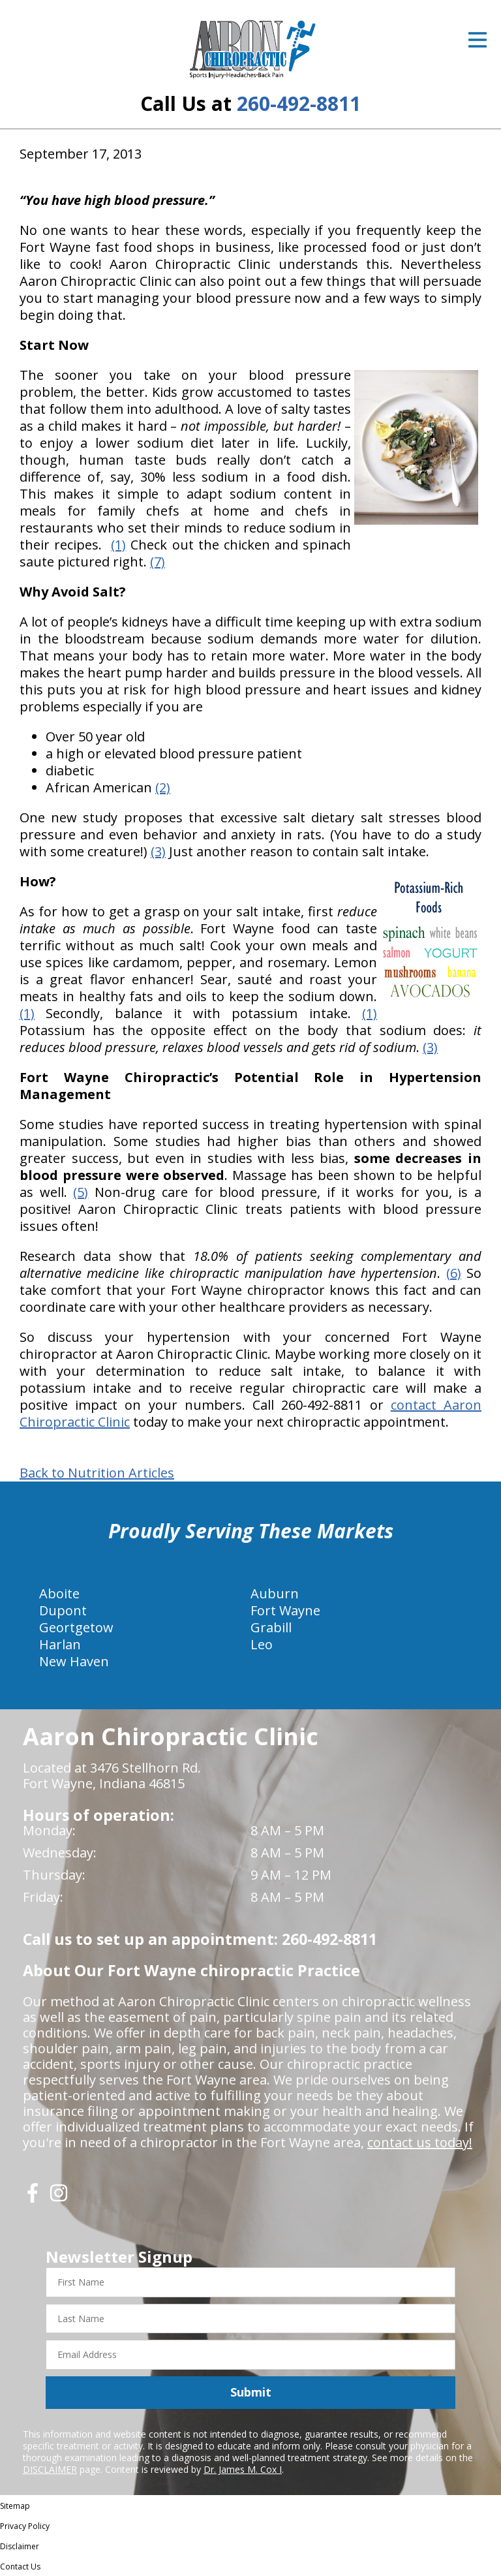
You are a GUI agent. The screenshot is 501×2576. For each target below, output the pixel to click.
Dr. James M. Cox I (243, 2469)
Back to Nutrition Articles (97, 1473)
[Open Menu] (477, 39)
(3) (158, 851)
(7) (157, 561)
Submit (250, 2392)
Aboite (59, 1593)
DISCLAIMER (50, 2469)
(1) (118, 544)
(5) (80, 1192)
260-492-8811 (299, 103)
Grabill (271, 1627)
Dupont (63, 1610)
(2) (162, 787)
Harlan (60, 1644)
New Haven (74, 1661)
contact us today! (419, 2142)
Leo (261, 1644)
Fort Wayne (285, 1610)
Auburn (274, 1593)
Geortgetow (76, 1627)
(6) (453, 1273)
